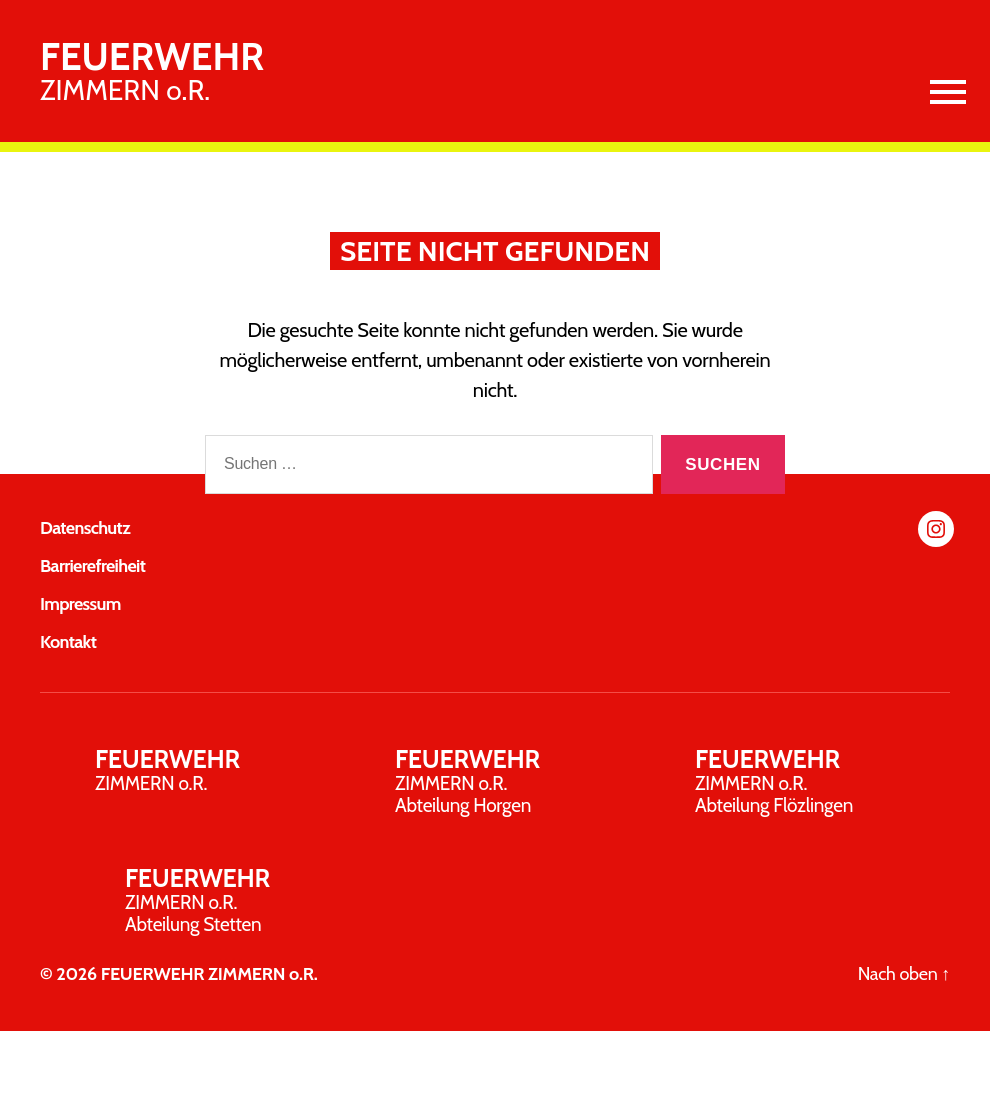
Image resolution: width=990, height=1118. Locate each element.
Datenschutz (85, 528)
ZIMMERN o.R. (152, 71)
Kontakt (68, 642)
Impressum (80, 604)
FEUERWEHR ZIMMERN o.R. (209, 974)
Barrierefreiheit (92, 566)
